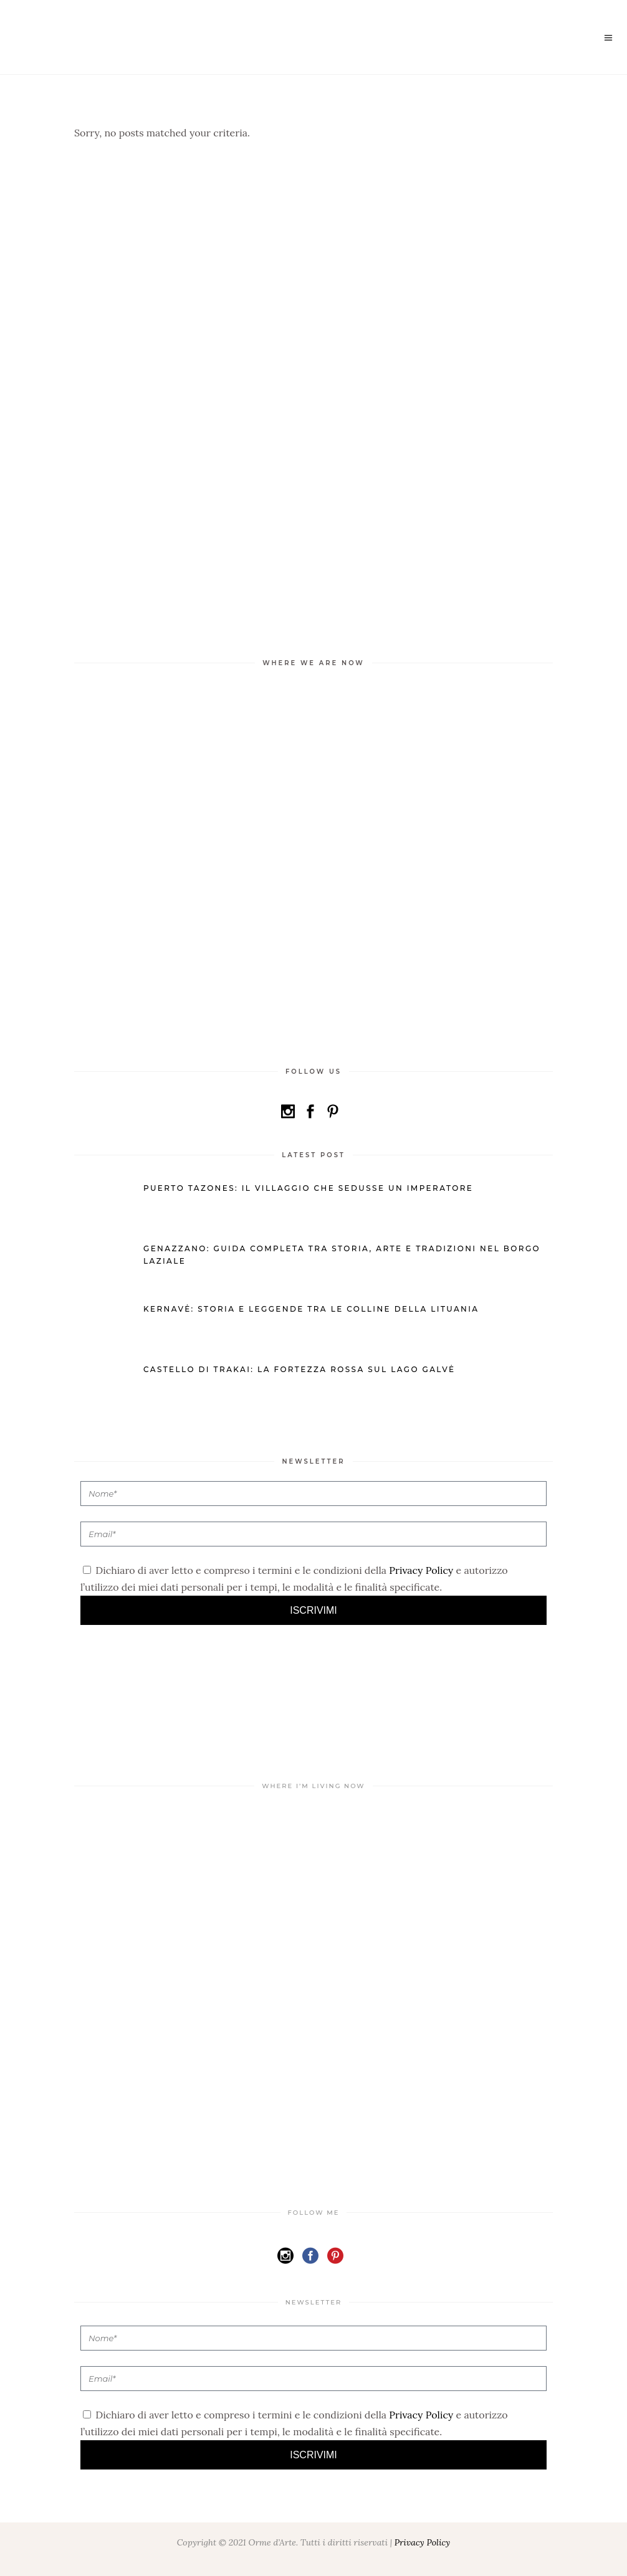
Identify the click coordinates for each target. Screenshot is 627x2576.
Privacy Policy (421, 1570)
